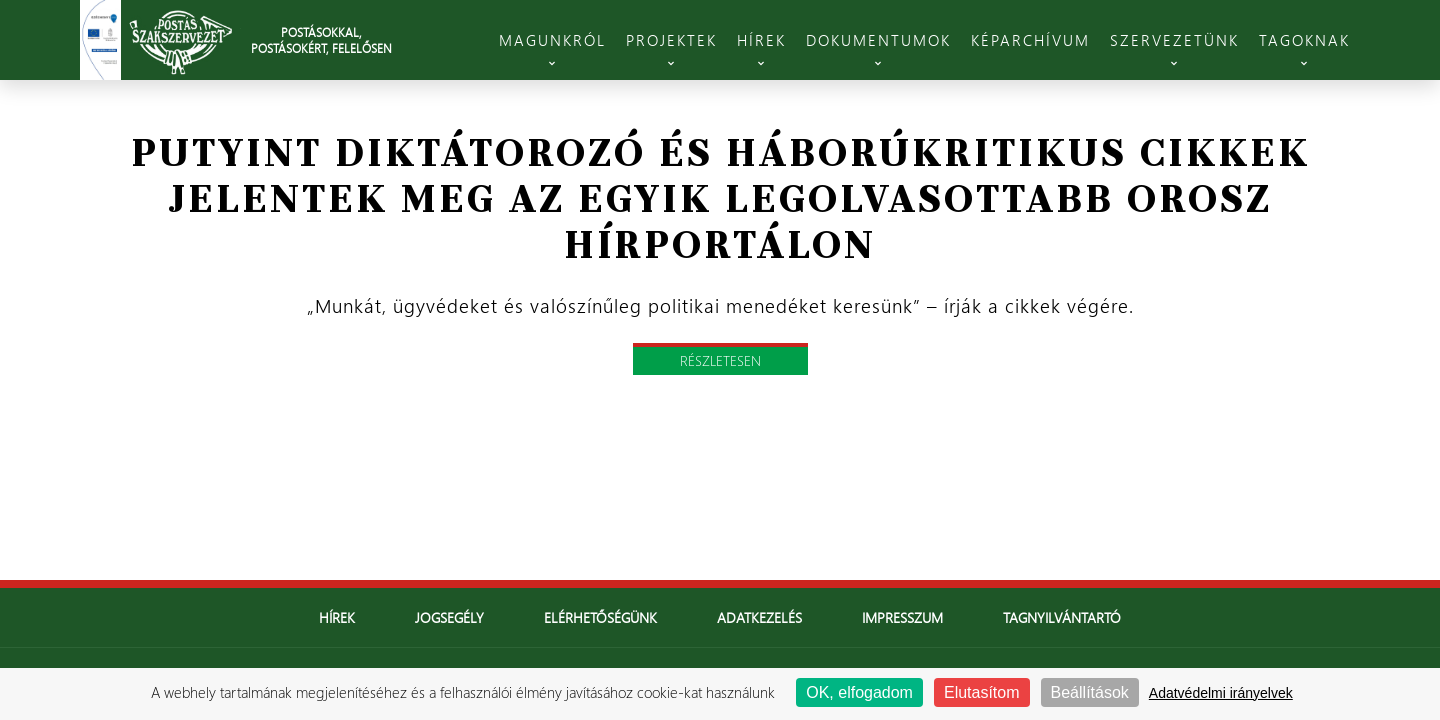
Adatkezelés (759, 617)
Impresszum (902, 617)
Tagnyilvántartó (1062, 617)
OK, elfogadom (859, 692)
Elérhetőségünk (600, 617)
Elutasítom (982, 692)
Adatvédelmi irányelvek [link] (1221, 693)
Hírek (337, 617)
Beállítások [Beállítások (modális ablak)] (1090, 692)
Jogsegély (449, 617)
